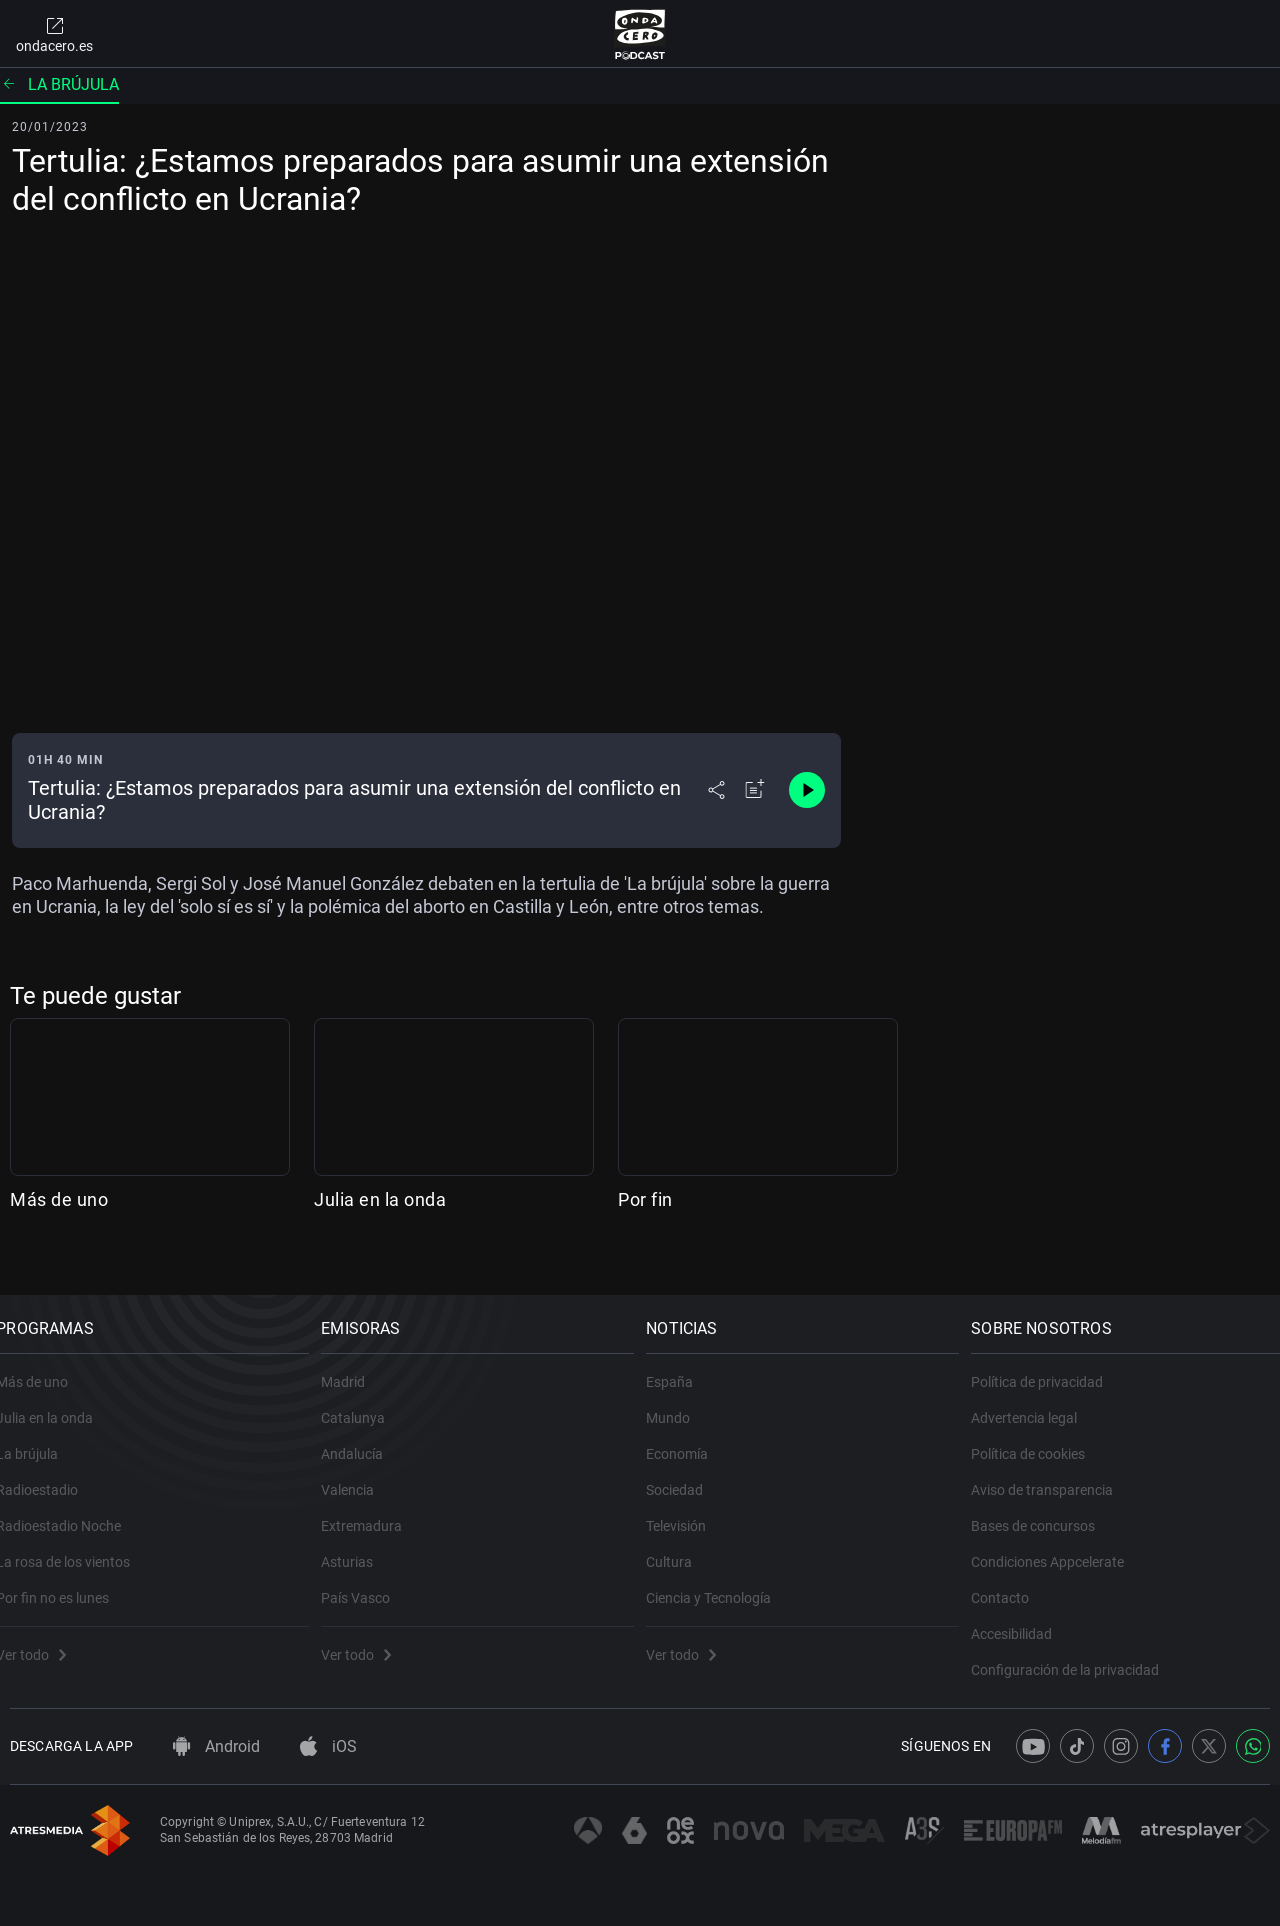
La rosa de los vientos (77, 1542)
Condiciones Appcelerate (1061, 1542)
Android (216, 1746)
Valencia (361, 1470)
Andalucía (366, 1434)
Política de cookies (1042, 1434)
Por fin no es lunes (66, 1578)
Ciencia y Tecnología (722, 1578)
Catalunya (367, 1398)
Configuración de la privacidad (1079, 1650)
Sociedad (688, 1470)
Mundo (682, 1398)
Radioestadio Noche (72, 1506)
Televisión (690, 1506)
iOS (328, 1746)
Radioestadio (51, 1470)
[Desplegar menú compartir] (716, 790)
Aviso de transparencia (1056, 1470)
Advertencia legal (1038, 1398)
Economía (691, 1434)
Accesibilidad (1025, 1614)
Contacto (1014, 1578)
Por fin (645, 1199)
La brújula (59, 84)
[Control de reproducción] (807, 790)
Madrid (357, 1362)
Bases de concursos (1047, 1506)
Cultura (683, 1542)
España (683, 1362)
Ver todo (45, 1635)
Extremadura (375, 1506)
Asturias (361, 1542)
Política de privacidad (1051, 1362)
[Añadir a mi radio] (755, 790)
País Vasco (369, 1578)
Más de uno (59, 1199)
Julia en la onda (380, 1199)
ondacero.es (54, 34)
